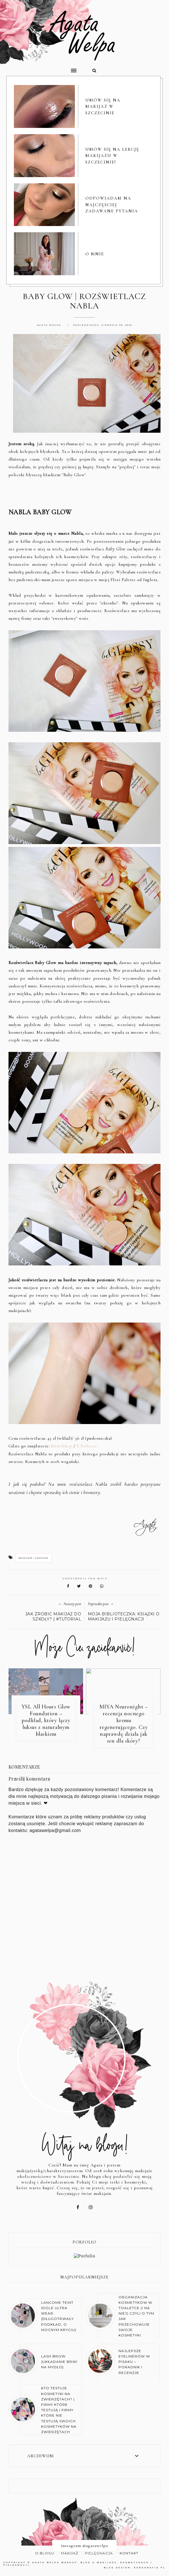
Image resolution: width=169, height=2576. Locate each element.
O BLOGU (44, 2553)
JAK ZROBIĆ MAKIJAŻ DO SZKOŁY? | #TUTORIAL (53, 1616)
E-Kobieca (87, 1446)
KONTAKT (129, 2553)
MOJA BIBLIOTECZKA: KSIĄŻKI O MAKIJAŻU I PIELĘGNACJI (124, 1616)
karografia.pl (150, 2567)
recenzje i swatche (33, 1558)
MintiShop (61, 1446)
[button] (42, 68)
